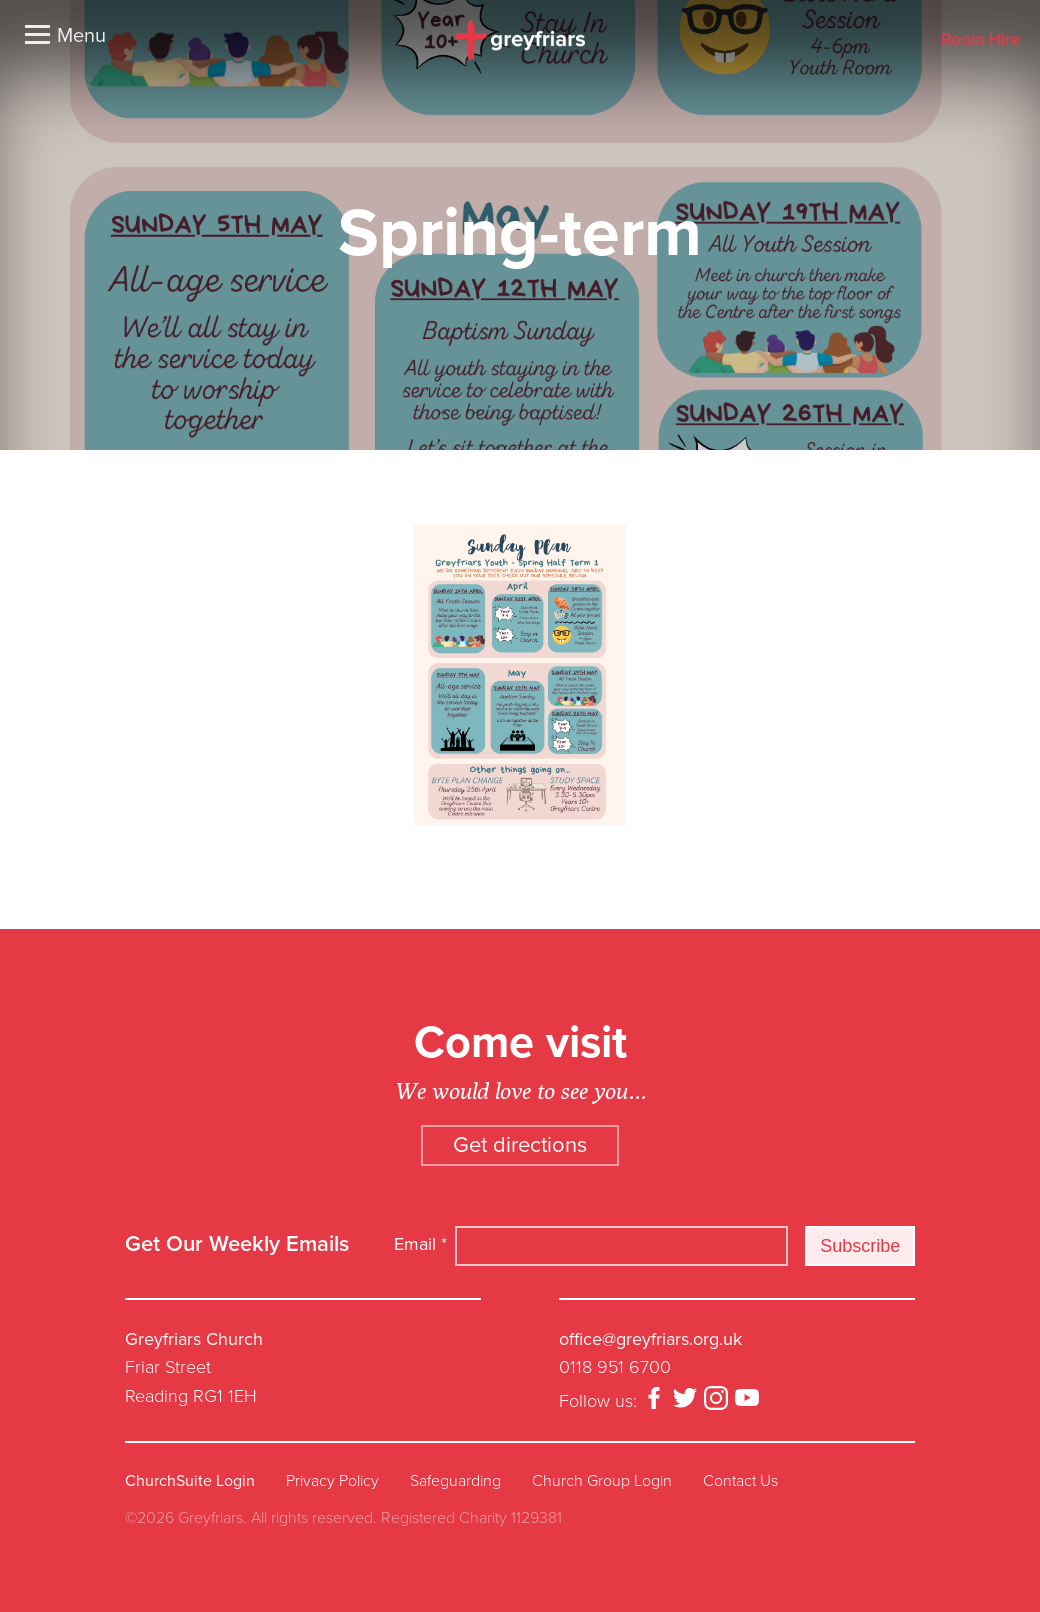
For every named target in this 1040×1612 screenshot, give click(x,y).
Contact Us (740, 1481)
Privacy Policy (332, 1481)
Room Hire (980, 40)
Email (420, 1244)
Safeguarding (455, 1481)
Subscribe (860, 1246)
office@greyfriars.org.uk (650, 1339)
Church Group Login (602, 1481)
